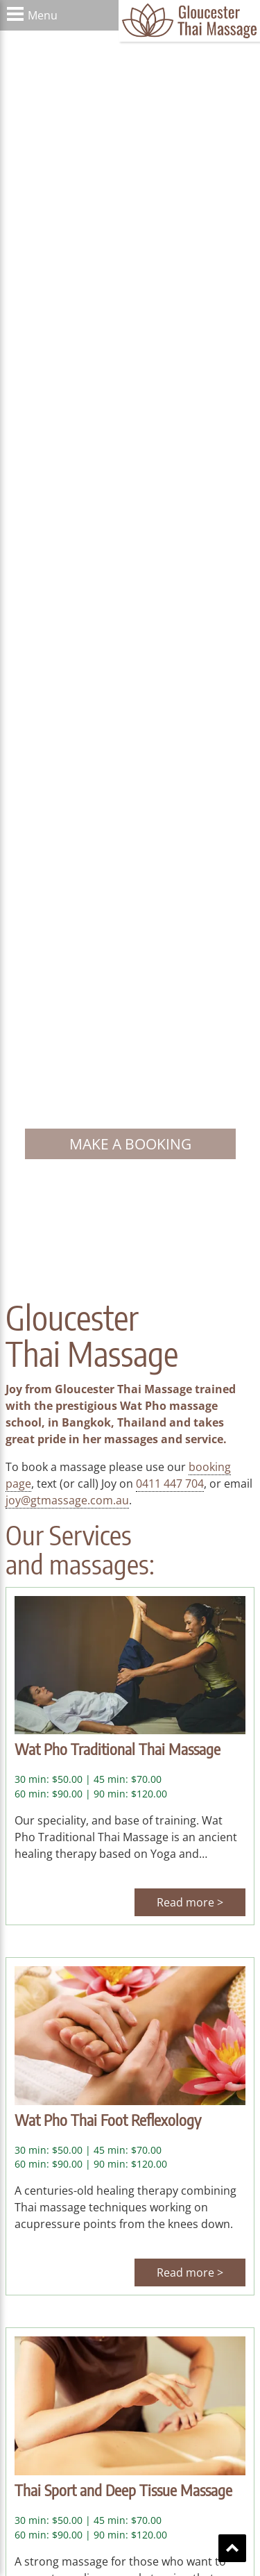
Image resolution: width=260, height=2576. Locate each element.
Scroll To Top (232, 2548)
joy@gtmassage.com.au (67, 1500)
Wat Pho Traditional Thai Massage (117, 1749)
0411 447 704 (170, 1483)
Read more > (190, 1902)
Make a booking (130, 1144)
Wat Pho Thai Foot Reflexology (108, 2119)
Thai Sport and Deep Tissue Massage (123, 2490)
